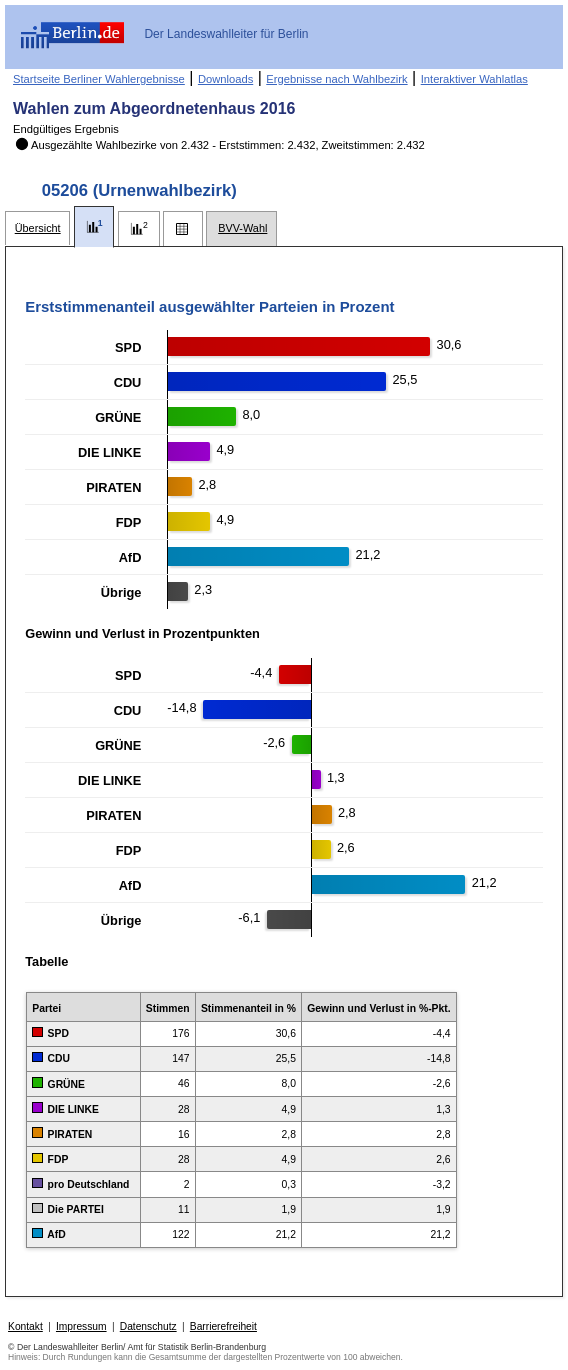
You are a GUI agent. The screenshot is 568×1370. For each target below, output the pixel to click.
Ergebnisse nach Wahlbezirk (336, 79)
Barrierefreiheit (223, 1326)
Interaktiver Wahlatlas (474, 79)
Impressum (81, 1326)
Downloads (225, 79)
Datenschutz (148, 1326)
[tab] (37, 228)
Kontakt (25, 1326)
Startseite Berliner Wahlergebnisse (99, 79)
